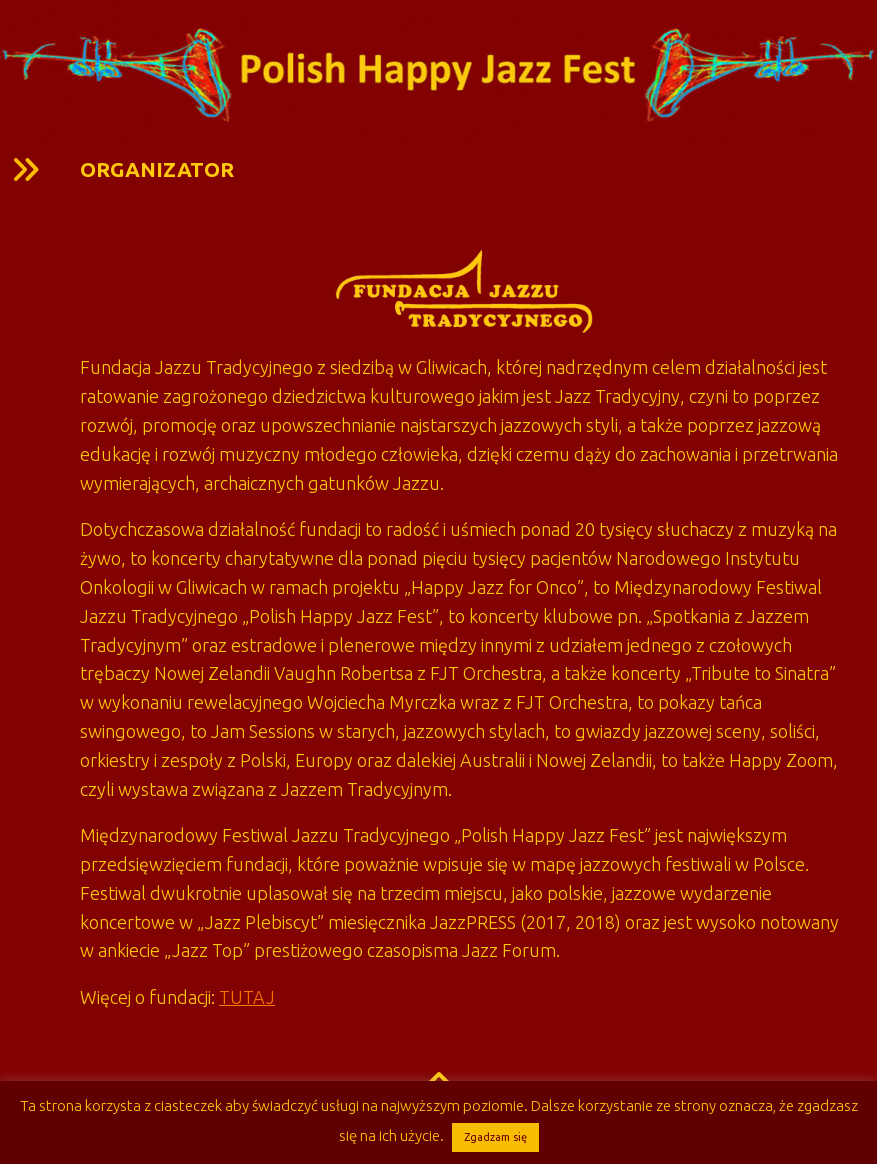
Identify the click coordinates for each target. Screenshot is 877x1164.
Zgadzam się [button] (495, 1137)
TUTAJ (247, 997)
